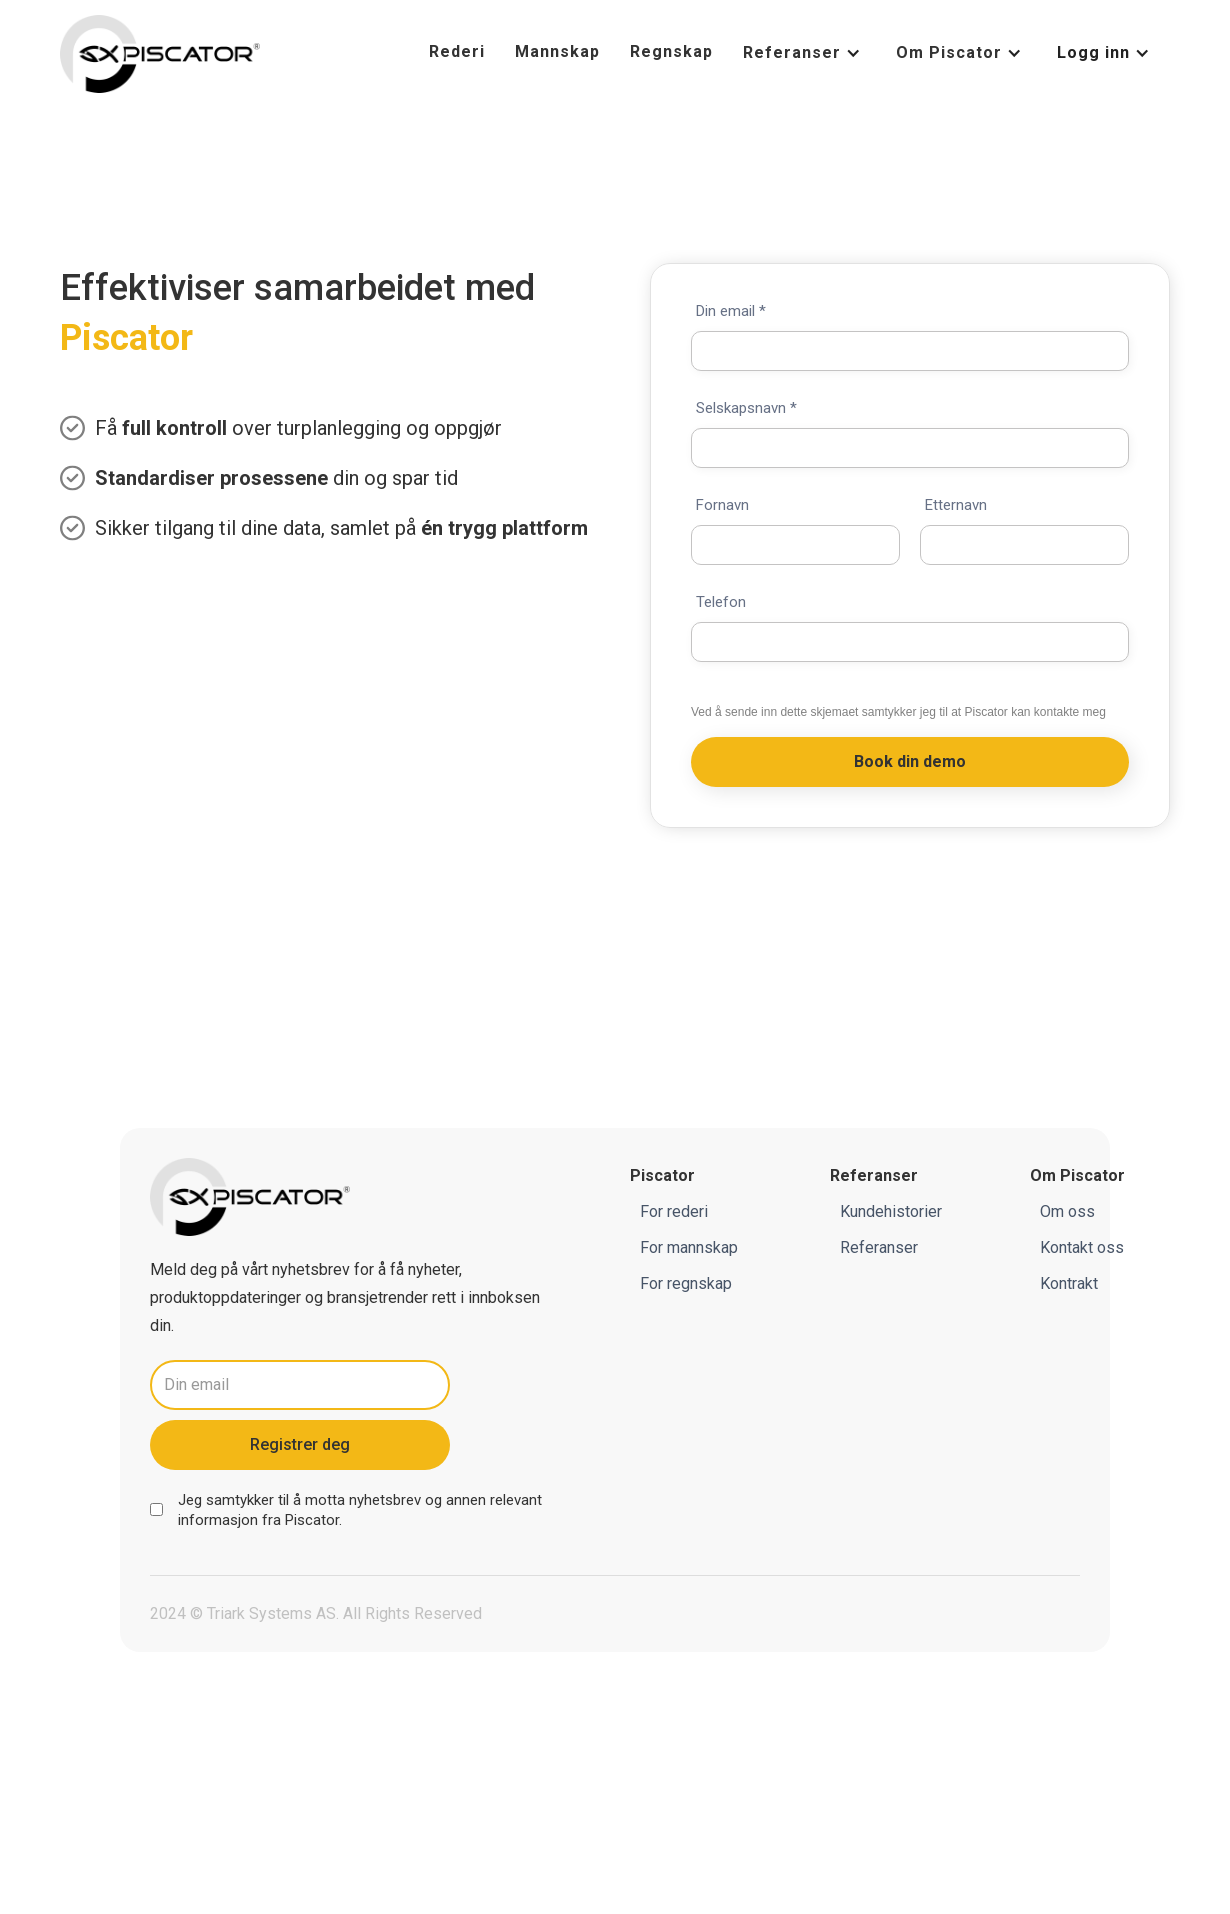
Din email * (731, 311)
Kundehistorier (891, 1212)
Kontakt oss (1082, 1248)
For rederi (674, 1212)
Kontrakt (1069, 1284)
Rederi (457, 51)
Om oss (1067, 1212)
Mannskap (557, 51)
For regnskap (686, 1284)
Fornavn (722, 505)
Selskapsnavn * (746, 408)
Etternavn (956, 505)
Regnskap (671, 51)
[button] (804, 53)
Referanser (879, 1248)
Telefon (721, 602)
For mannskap (689, 1248)
